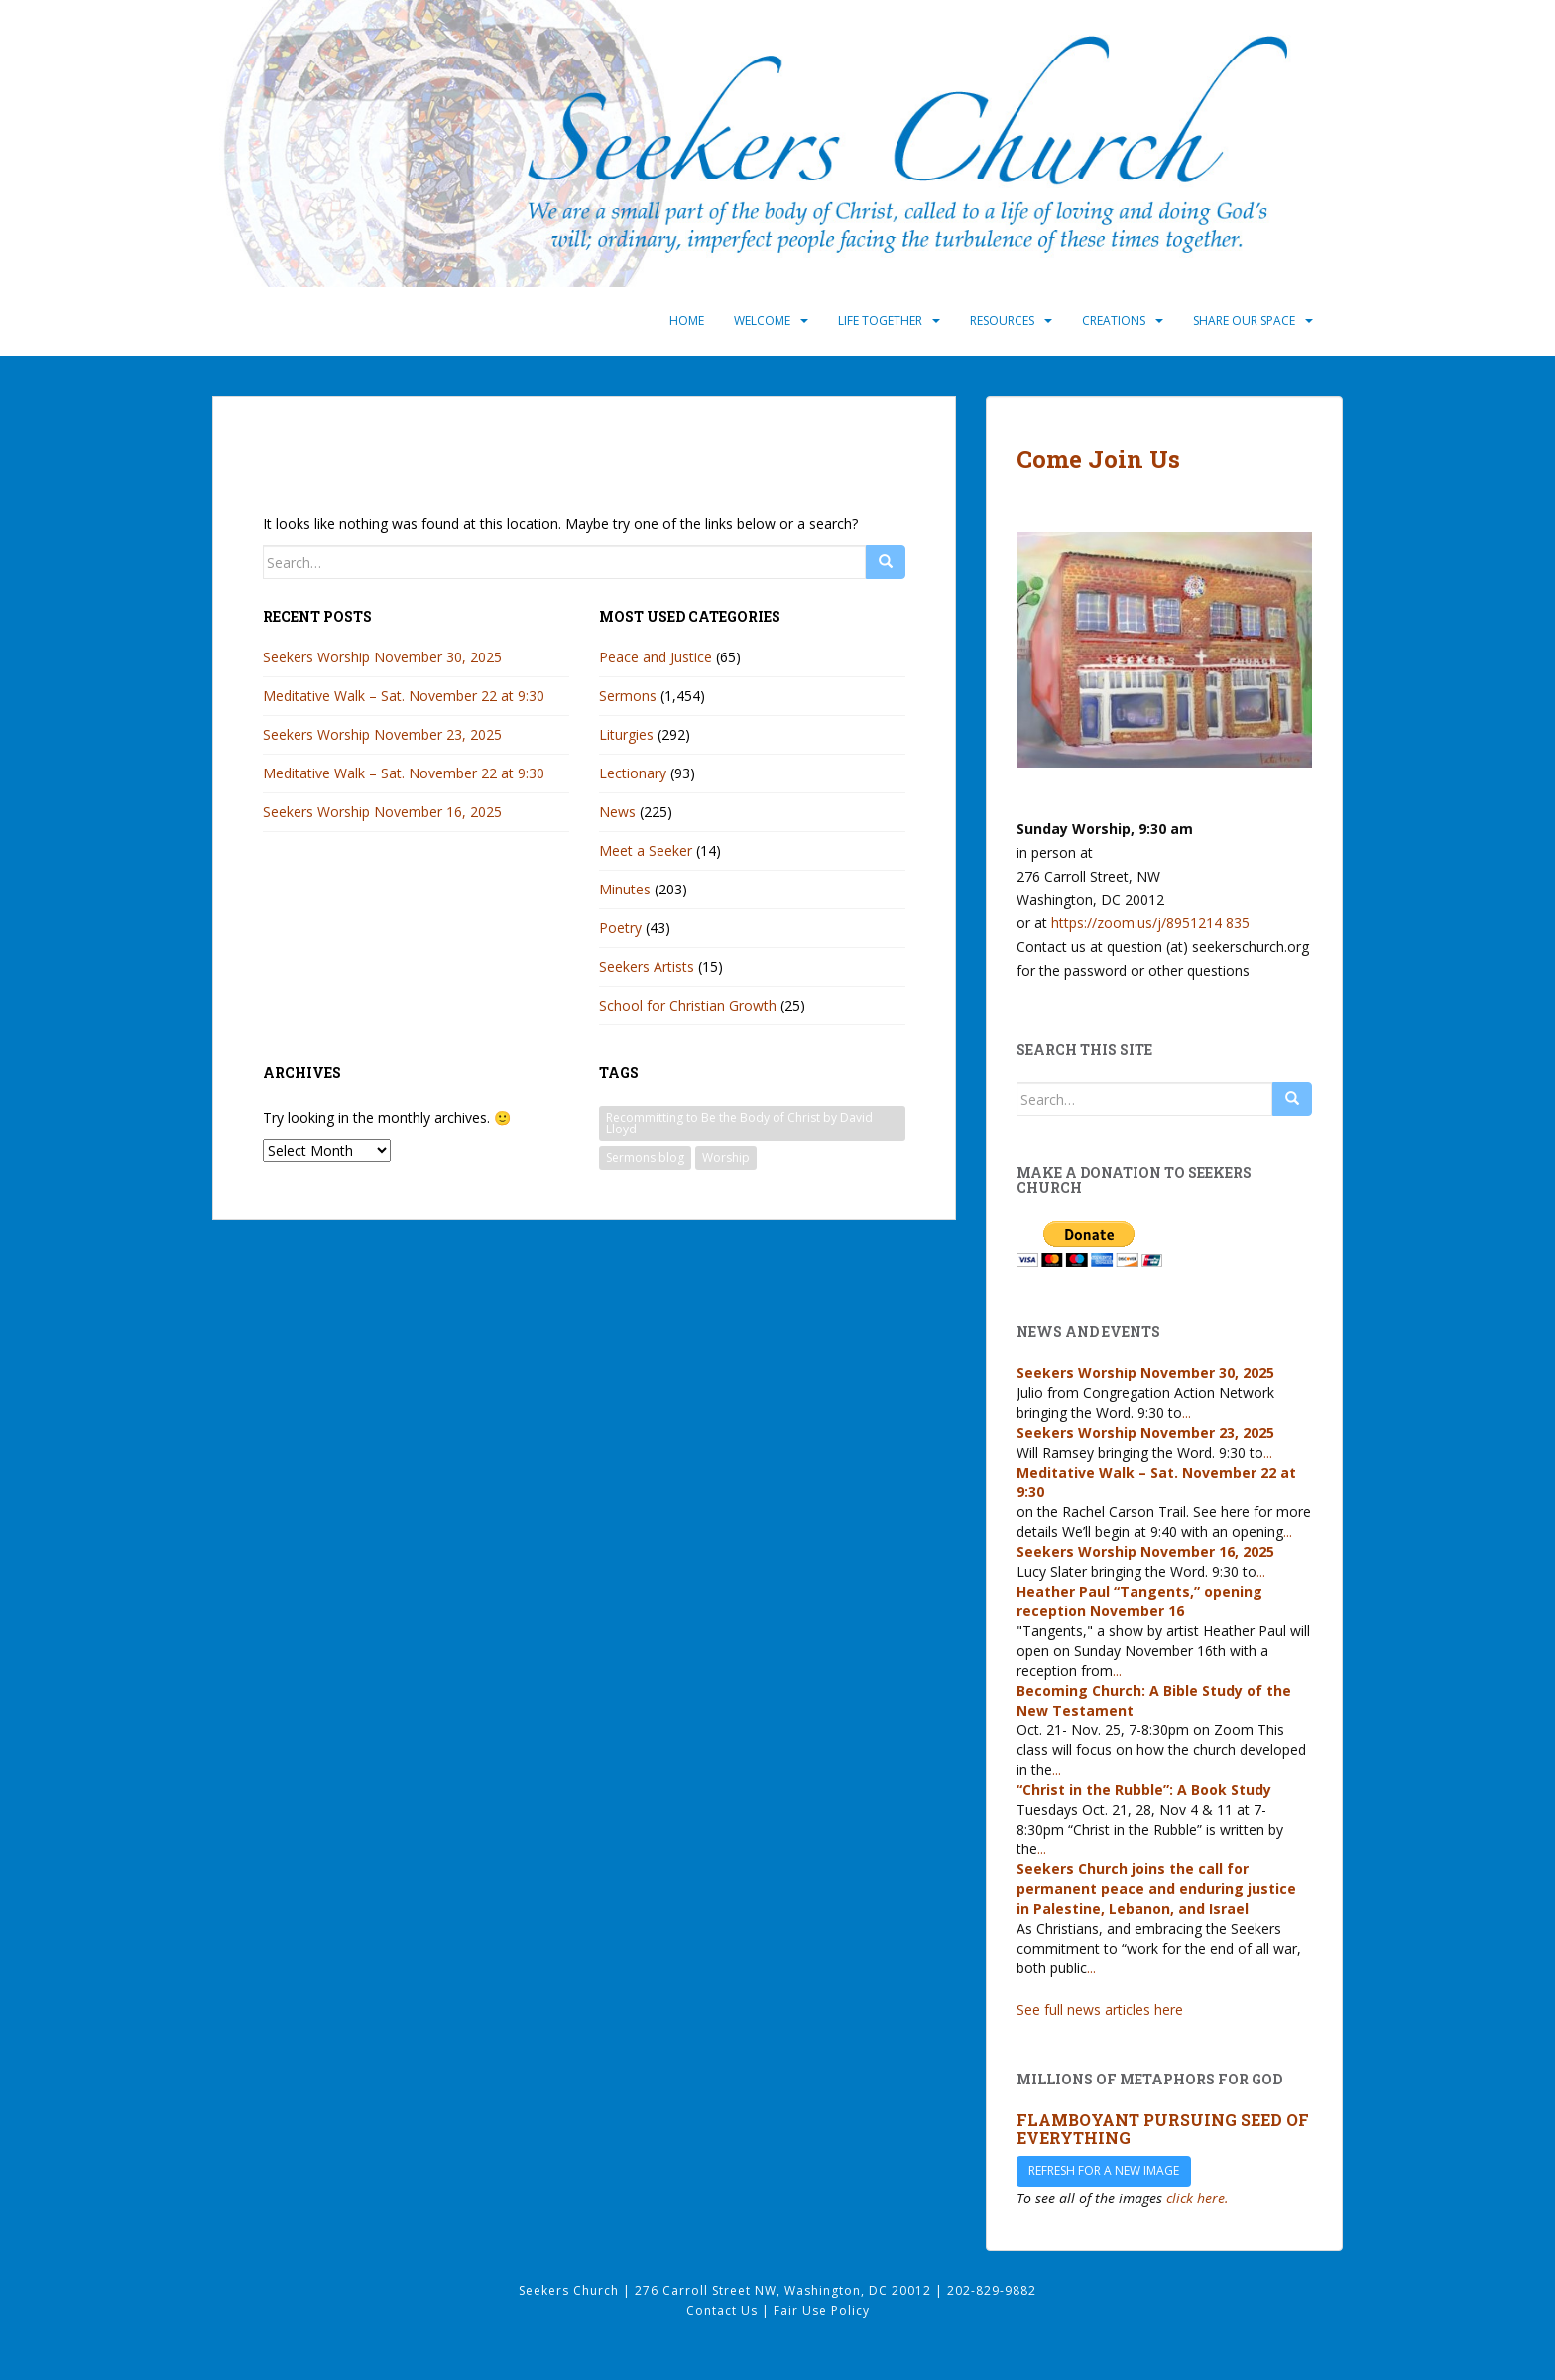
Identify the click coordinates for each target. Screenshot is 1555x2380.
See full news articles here (1100, 2009)
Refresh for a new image (1103, 2170)
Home (686, 320)
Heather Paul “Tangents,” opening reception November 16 (1139, 1601)
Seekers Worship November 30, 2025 (382, 657)
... (1186, 1412)
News (617, 811)
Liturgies (626, 734)
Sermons (628, 695)
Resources (1002, 320)
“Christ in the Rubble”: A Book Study (1144, 1789)
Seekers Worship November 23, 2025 (382, 734)
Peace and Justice (655, 657)
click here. (1197, 2198)
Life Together (880, 320)
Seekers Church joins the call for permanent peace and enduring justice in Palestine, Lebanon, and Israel (1156, 1888)
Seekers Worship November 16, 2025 (382, 811)
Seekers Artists (646, 966)
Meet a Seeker (645, 850)
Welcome (762, 320)
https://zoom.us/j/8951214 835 (1150, 922)
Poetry (620, 927)
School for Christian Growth (688, 1005)
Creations (1113, 320)
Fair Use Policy (822, 2310)
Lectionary (632, 773)
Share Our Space (1244, 320)
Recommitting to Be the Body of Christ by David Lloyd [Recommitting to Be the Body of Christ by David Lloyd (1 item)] (739, 1123)
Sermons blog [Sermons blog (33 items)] (645, 1157)
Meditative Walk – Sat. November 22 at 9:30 (403, 695)
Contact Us (724, 2310)
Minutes (625, 889)
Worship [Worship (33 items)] (726, 1157)
